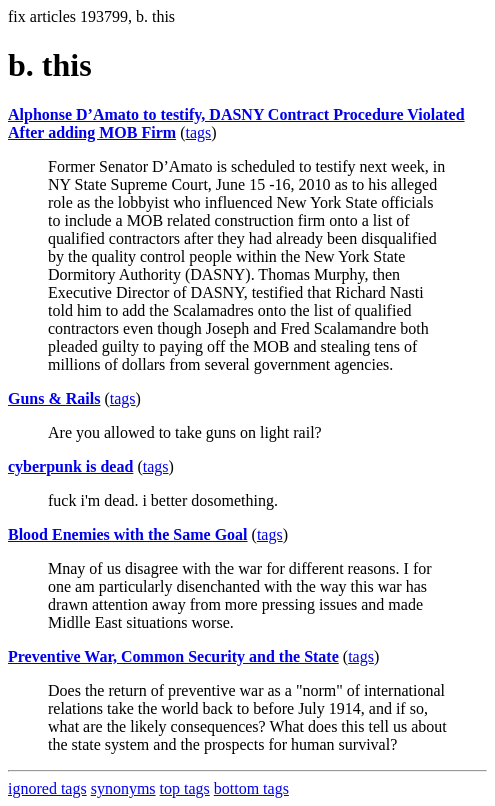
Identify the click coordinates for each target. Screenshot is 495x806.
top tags (185, 788)
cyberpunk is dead (70, 466)
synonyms (123, 788)
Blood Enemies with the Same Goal (128, 534)
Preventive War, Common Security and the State (173, 656)
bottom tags (251, 788)
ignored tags (47, 788)
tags (198, 132)
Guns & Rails (54, 398)
